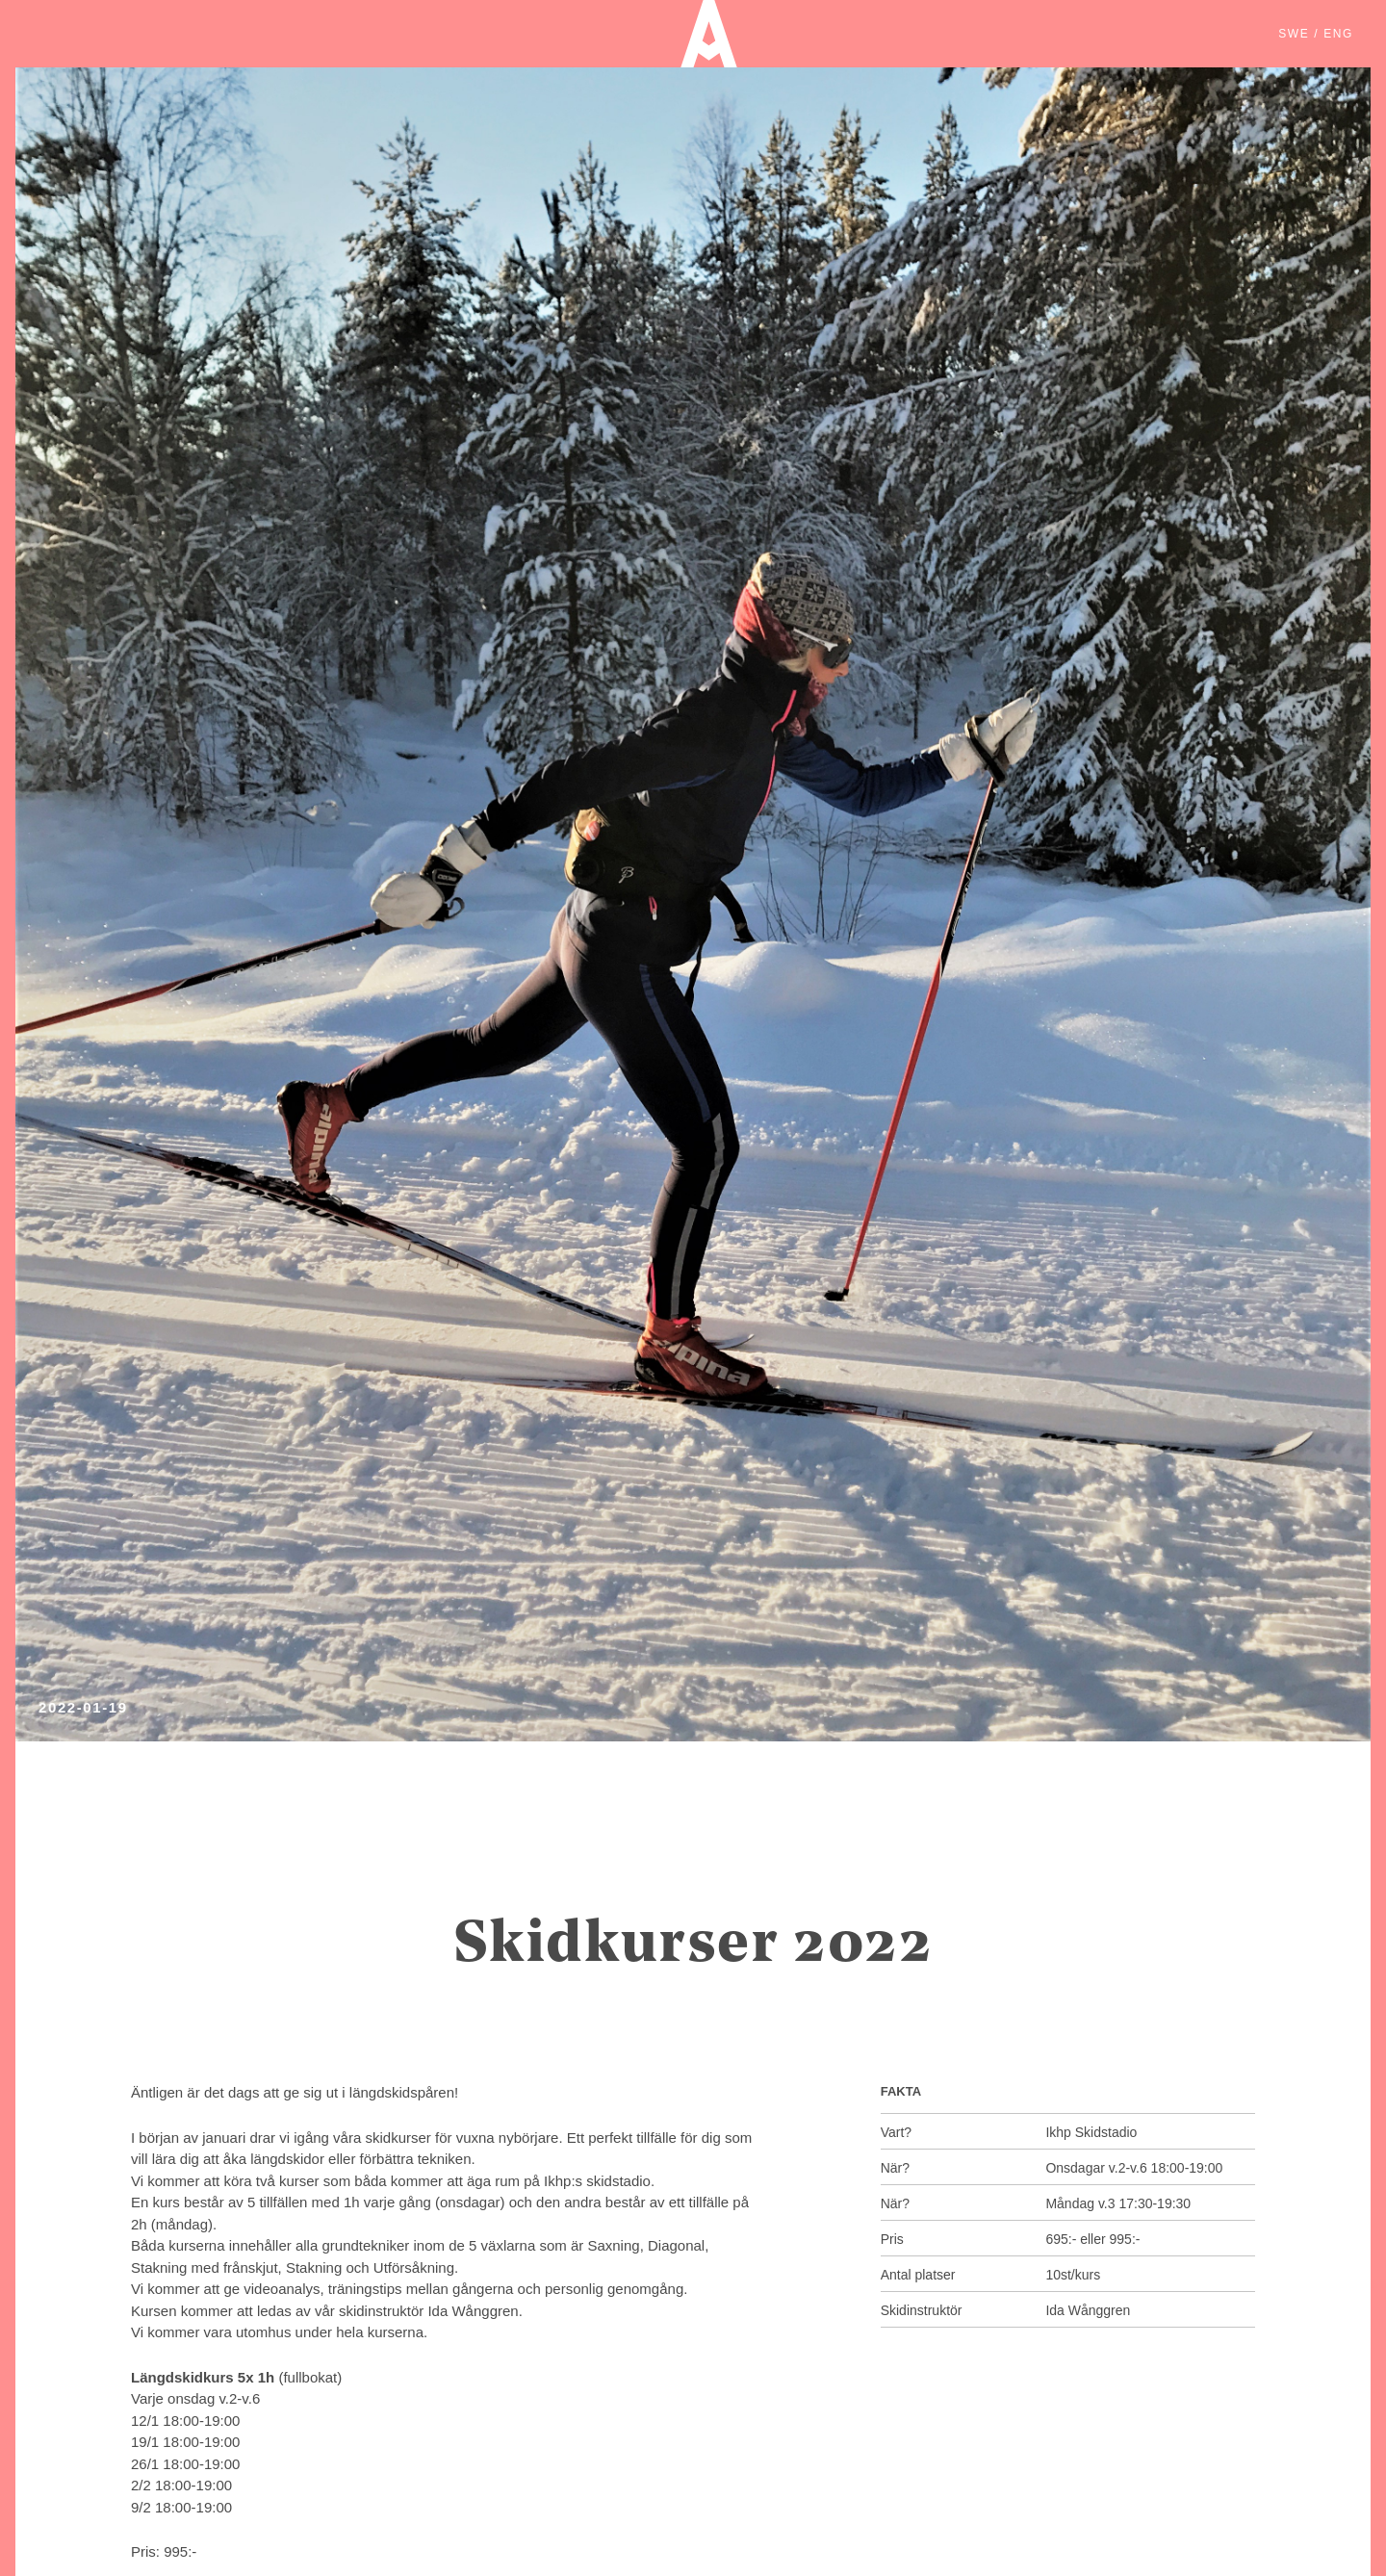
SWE (1293, 33)
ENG (1338, 33)
